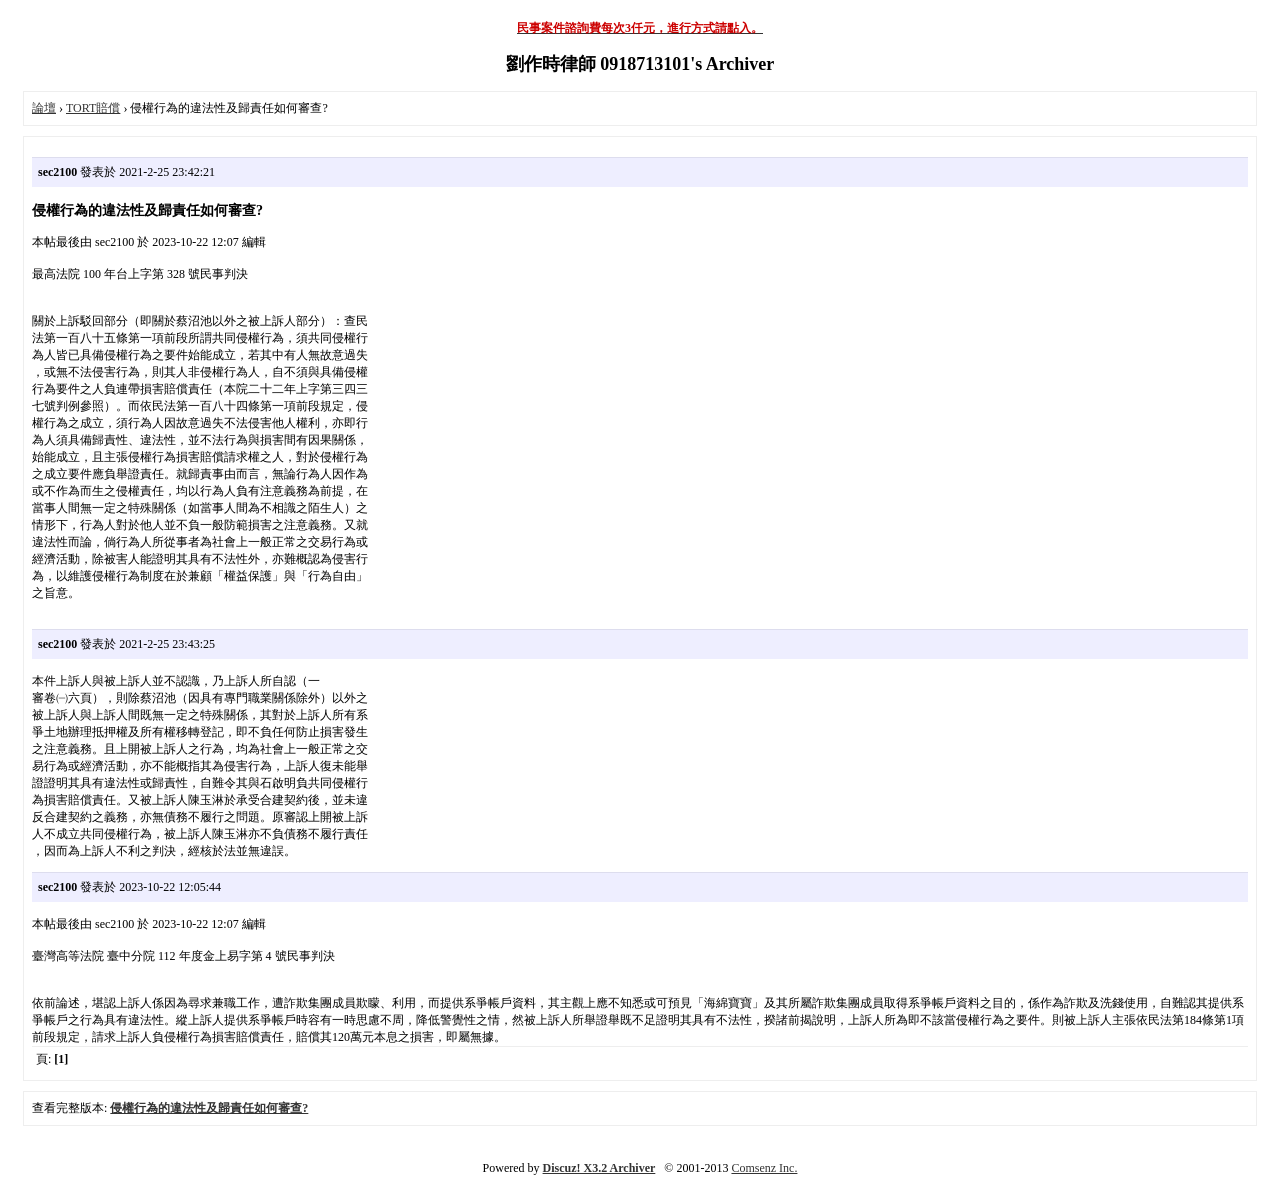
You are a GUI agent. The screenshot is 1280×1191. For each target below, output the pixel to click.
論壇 (44, 108)
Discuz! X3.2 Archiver (599, 1168)
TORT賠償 (93, 108)
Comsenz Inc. (764, 1168)
